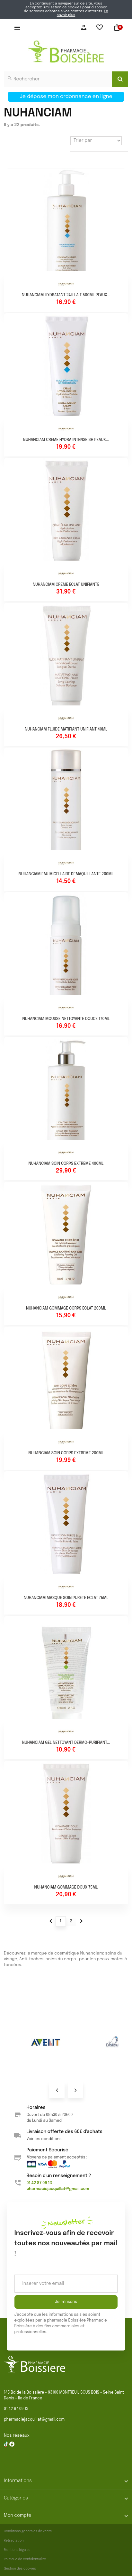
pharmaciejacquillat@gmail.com (34, 2420)
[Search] (120, 79)
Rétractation (14, 2540)
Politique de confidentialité (25, 2559)
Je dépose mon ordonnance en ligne (66, 96)
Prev (57, 2090)
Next (75, 2090)
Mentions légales (17, 2550)
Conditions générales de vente (28, 2531)
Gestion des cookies (20, 2568)
